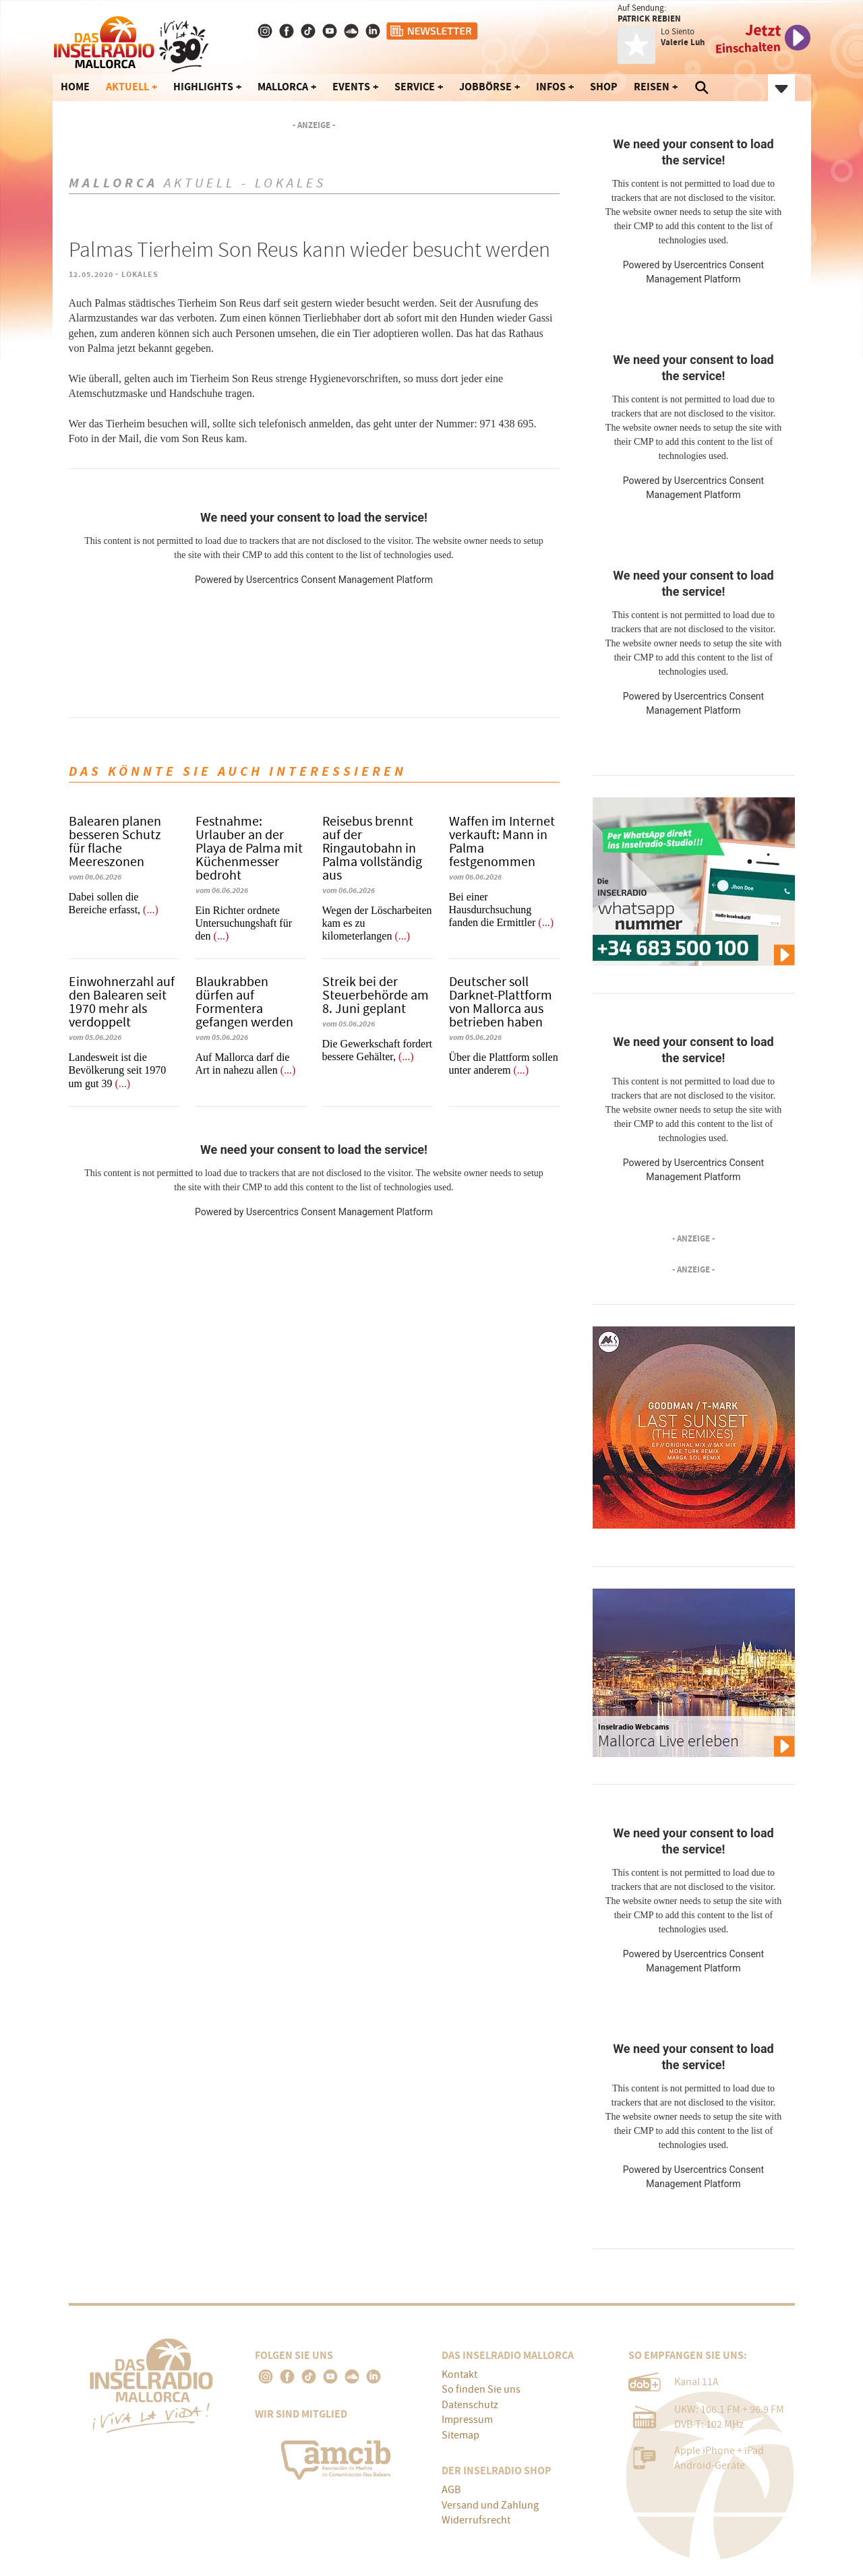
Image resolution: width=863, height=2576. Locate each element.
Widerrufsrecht (476, 2520)
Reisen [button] (651, 87)
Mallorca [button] (283, 87)
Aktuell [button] (127, 87)
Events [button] (351, 87)
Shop (604, 87)
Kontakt (459, 2374)
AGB (451, 2489)
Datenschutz (470, 2405)
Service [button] (414, 87)
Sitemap (460, 2435)
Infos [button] (551, 87)
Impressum (467, 2419)
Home (75, 87)
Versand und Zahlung (490, 2505)
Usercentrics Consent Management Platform (339, 579)
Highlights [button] (203, 87)
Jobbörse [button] (485, 87)
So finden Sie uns (481, 2389)
